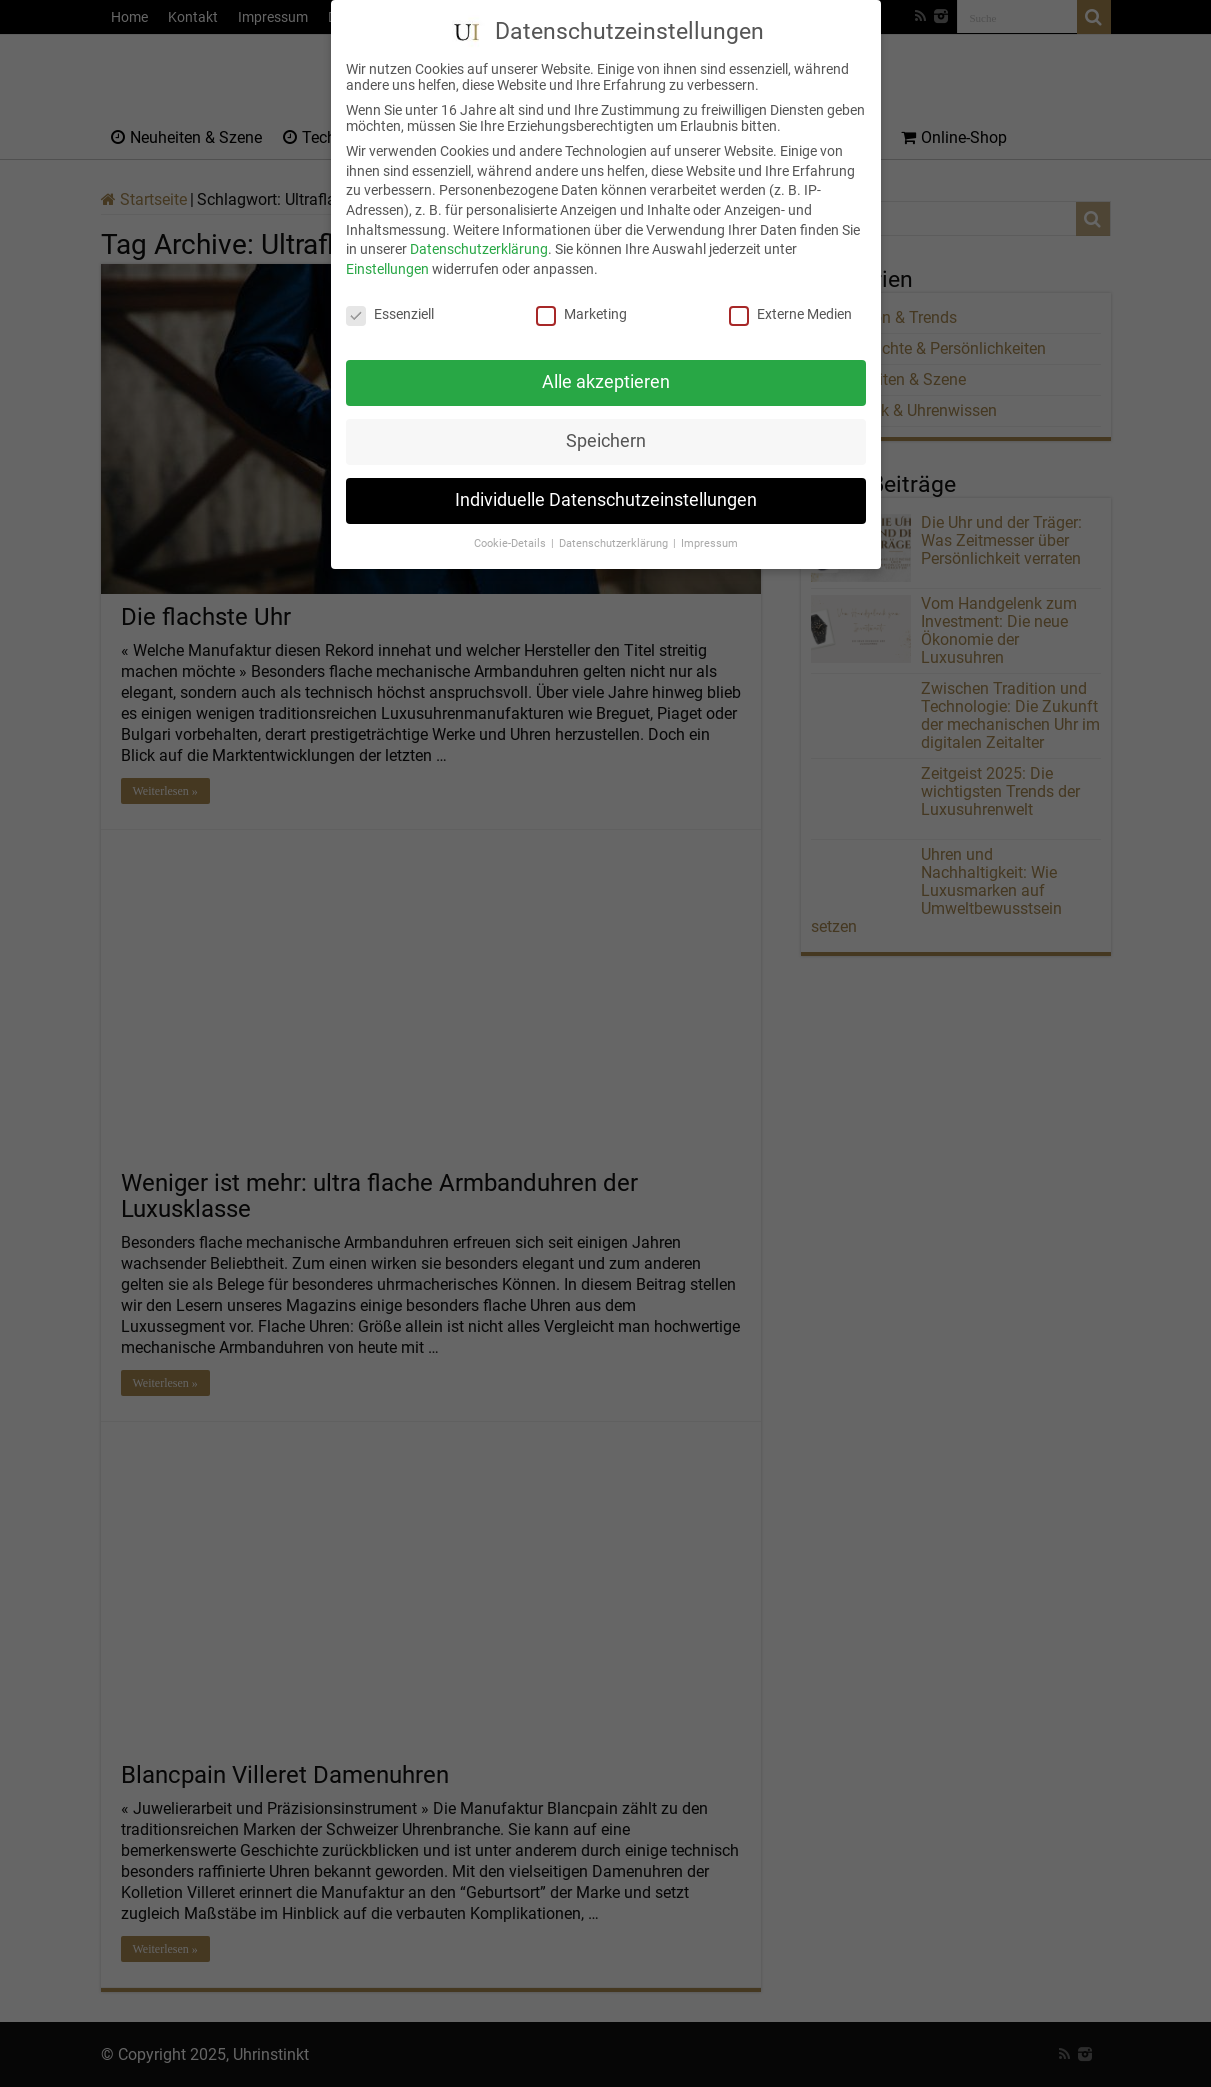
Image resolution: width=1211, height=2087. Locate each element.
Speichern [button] (606, 422)
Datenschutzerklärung (479, 230)
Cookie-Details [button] (511, 524)
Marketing (581, 294)
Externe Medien (790, 294)
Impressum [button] (709, 524)
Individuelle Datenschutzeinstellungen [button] (606, 481)
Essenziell (390, 294)
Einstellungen (387, 249)
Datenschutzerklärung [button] (615, 524)
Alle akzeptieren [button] (606, 363)
